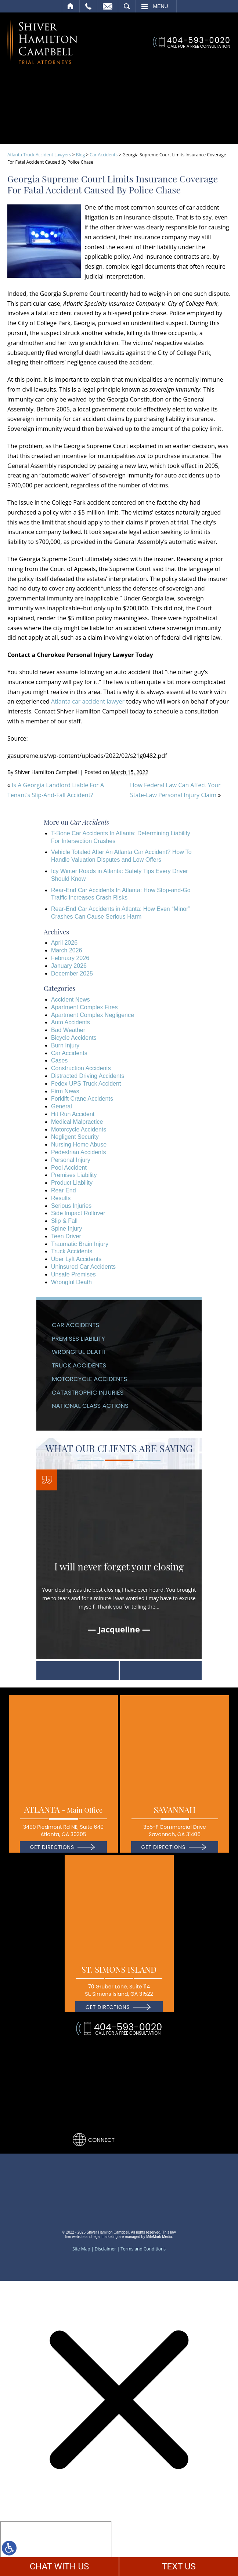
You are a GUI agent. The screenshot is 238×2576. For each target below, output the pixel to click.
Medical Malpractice (77, 1118)
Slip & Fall (64, 1217)
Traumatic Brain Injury (79, 1240)
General (61, 1103)
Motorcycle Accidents (78, 1126)
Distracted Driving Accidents (87, 1072)
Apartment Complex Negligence (92, 1011)
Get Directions (52, 1843)
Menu (160, 6)
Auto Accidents (70, 1019)
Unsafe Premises (73, 1271)
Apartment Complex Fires (84, 1003)
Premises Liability (74, 1172)
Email (107, 6)
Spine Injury (66, 1225)
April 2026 (64, 939)
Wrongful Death (71, 1278)
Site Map (81, 2245)
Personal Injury (70, 1156)
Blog (80, 151)
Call (88, 6)
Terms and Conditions (143, 2245)
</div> (56, 2545)
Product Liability (72, 1179)
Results (61, 1194)
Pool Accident (69, 1164)
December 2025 (72, 970)
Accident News (70, 996)
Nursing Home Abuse (79, 1141)
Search (127, 6)
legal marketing (105, 2233)
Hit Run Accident (72, 1110)
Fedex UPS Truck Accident (86, 1080)
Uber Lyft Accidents (76, 1255)
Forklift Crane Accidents (82, 1095)
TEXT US (179, 2566)
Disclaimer (105, 2245)
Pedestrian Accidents (78, 1148)
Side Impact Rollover (78, 1209)
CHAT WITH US (59, 2566)
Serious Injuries (71, 1202)
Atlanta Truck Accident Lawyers (39, 151)
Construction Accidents (81, 1064)
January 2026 (69, 962)
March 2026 (66, 947)
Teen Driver (66, 1232)
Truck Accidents (71, 1248)
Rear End (63, 1187)
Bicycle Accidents (74, 1034)
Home (70, 6)
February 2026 (70, 954)
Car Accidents (104, 151)
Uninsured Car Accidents (83, 1263)
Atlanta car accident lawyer (88, 698)
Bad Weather (68, 1026)
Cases (59, 1057)
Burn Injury (65, 1042)
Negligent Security (75, 1133)
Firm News (65, 1087)
